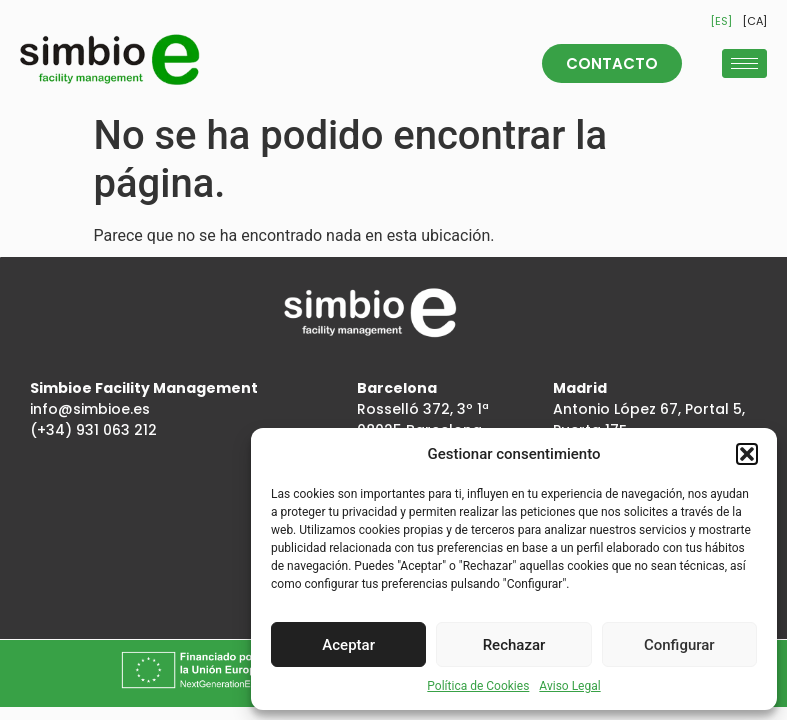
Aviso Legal (569, 686)
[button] (747, 454)
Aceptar (348, 645)
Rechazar (514, 645)
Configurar (679, 645)
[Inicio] (110, 81)
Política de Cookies (478, 686)
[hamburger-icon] (744, 63)
